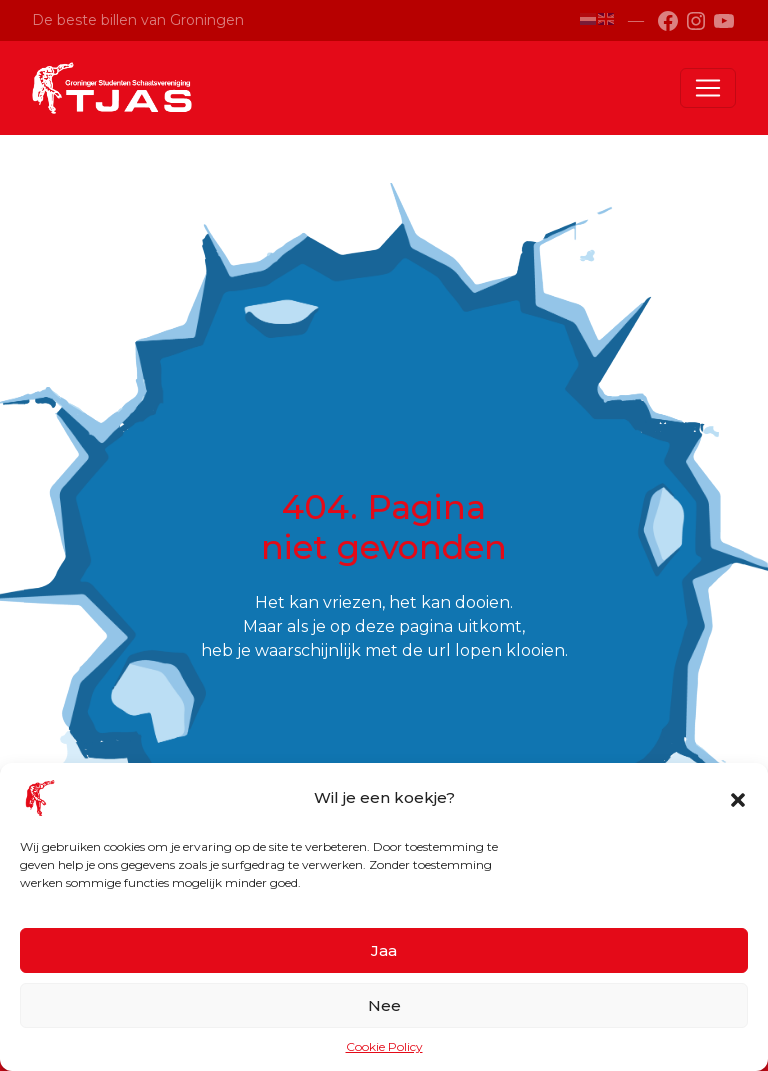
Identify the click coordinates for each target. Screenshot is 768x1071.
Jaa (384, 950)
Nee (384, 1005)
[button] (738, 798)
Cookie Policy (384, 1046)
